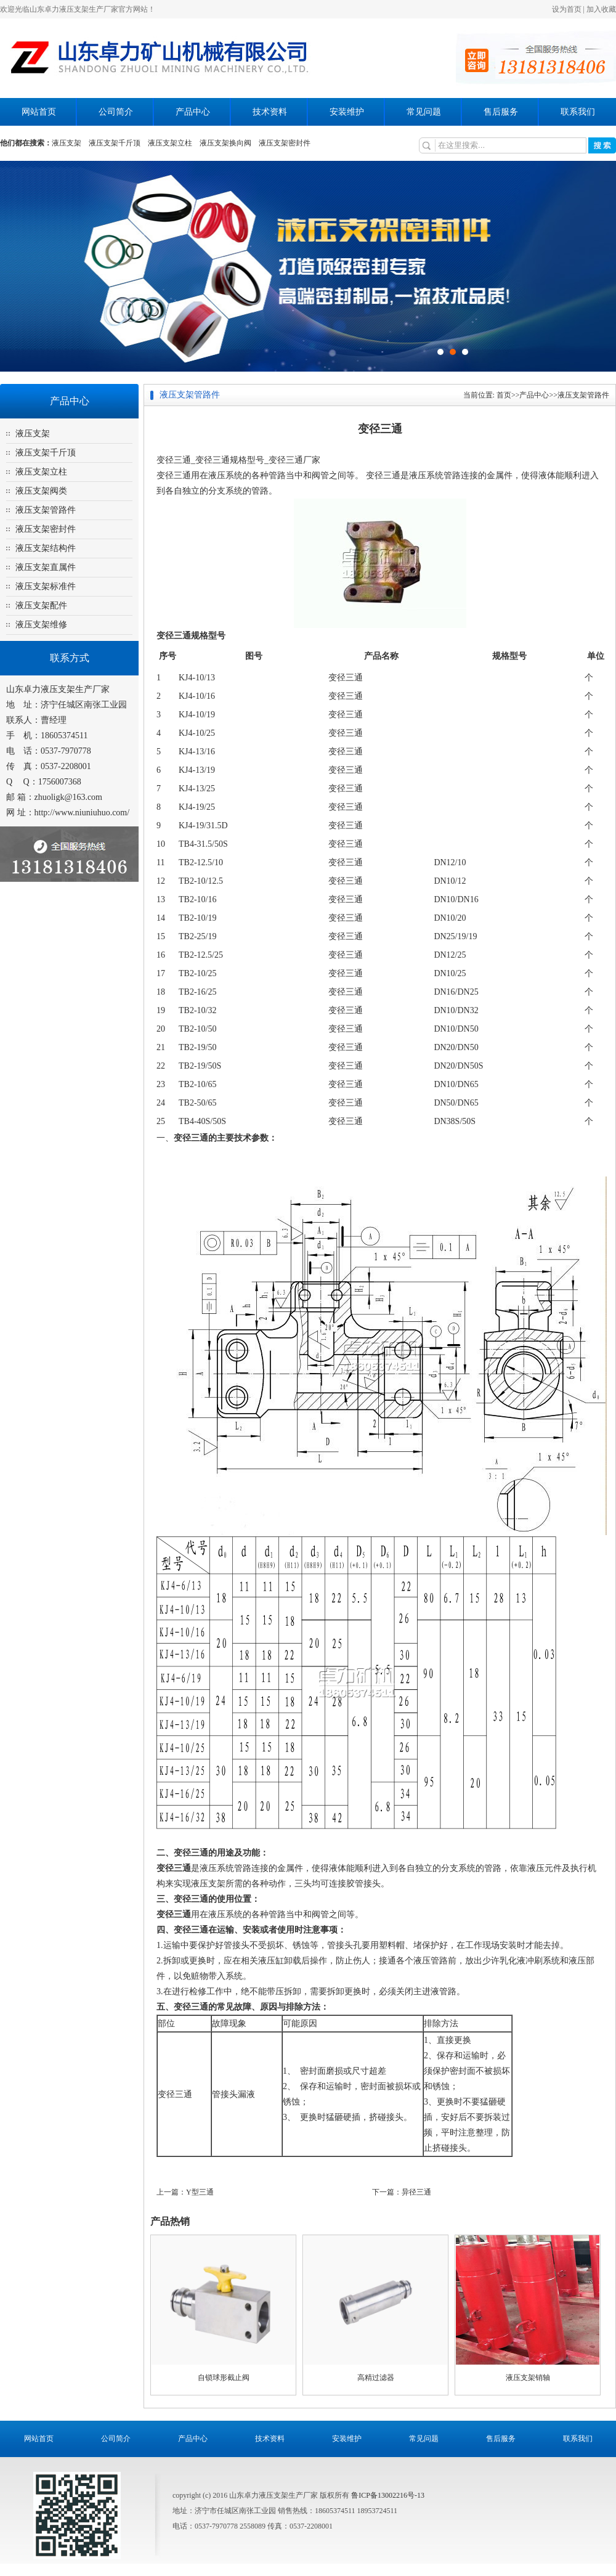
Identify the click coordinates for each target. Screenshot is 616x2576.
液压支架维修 (41, 624)
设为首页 (567, 9)
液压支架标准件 (45, 586)
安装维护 (347, 111)
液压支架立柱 (170, 143)
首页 (503, 395)
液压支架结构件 (45, 548)
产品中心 (193, 111)
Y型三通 (200, 2192)
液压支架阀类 (41, 490)
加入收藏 (601, 9)
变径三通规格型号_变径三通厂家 (257, 460)
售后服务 (501, 111)
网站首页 (39, 111)
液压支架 (66, 143)
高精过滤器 (375, 2377)
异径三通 (416, 2192)
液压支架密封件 (284, 143)
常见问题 (424, 111)
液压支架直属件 (45, 567)
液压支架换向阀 (225, 143)
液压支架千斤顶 (114, 143)
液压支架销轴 (528, 2377)
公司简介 (116, 111)
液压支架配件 (41, 605)
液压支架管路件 (45, 510)
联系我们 (578, 111)
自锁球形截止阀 (223, 2377)
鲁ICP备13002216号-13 (387, 2495)
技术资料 (270, 111)
